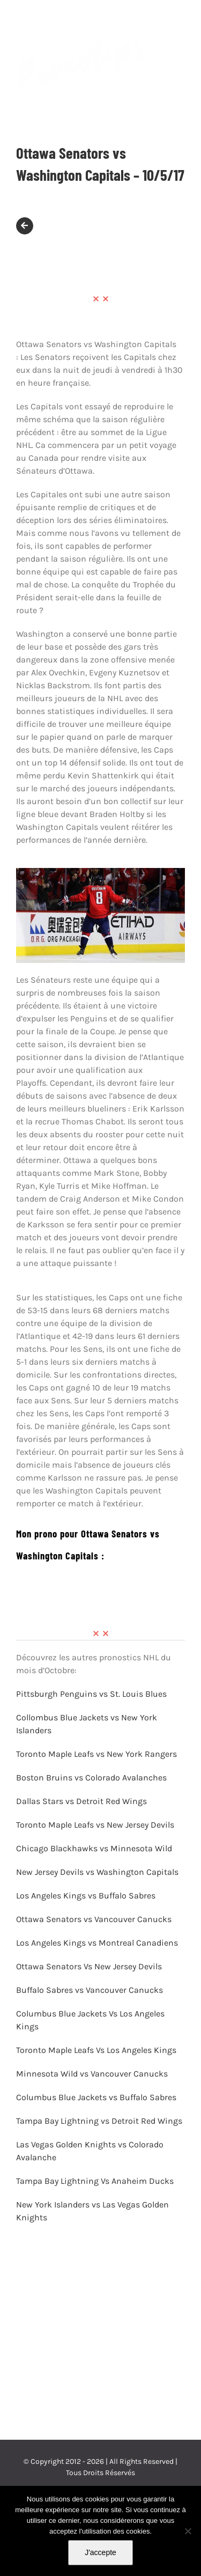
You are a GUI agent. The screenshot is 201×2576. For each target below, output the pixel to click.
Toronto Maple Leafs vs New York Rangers (97, 1754)
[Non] (187, 2531)
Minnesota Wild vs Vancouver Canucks (92, 2074)
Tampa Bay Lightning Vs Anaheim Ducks (95, 2181)
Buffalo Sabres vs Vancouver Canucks (89, 1990)
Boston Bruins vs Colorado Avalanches (92, 1777)
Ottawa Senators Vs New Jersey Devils (89, 1966)
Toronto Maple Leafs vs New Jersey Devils (95, 1825)
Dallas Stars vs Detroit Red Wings (81, 1801)
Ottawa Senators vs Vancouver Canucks (94, 1919)
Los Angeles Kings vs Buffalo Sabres (85, 1895)
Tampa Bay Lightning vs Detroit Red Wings (99, 2121)
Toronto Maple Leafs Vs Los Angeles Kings (96, 2050)
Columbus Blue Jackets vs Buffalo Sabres (96, 2097)
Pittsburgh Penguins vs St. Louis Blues (91, 1694)
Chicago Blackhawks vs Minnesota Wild (94, 1848)
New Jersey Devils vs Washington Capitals (98, 1872)
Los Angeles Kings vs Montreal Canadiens (97, 1943)
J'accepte (100, 2552)
